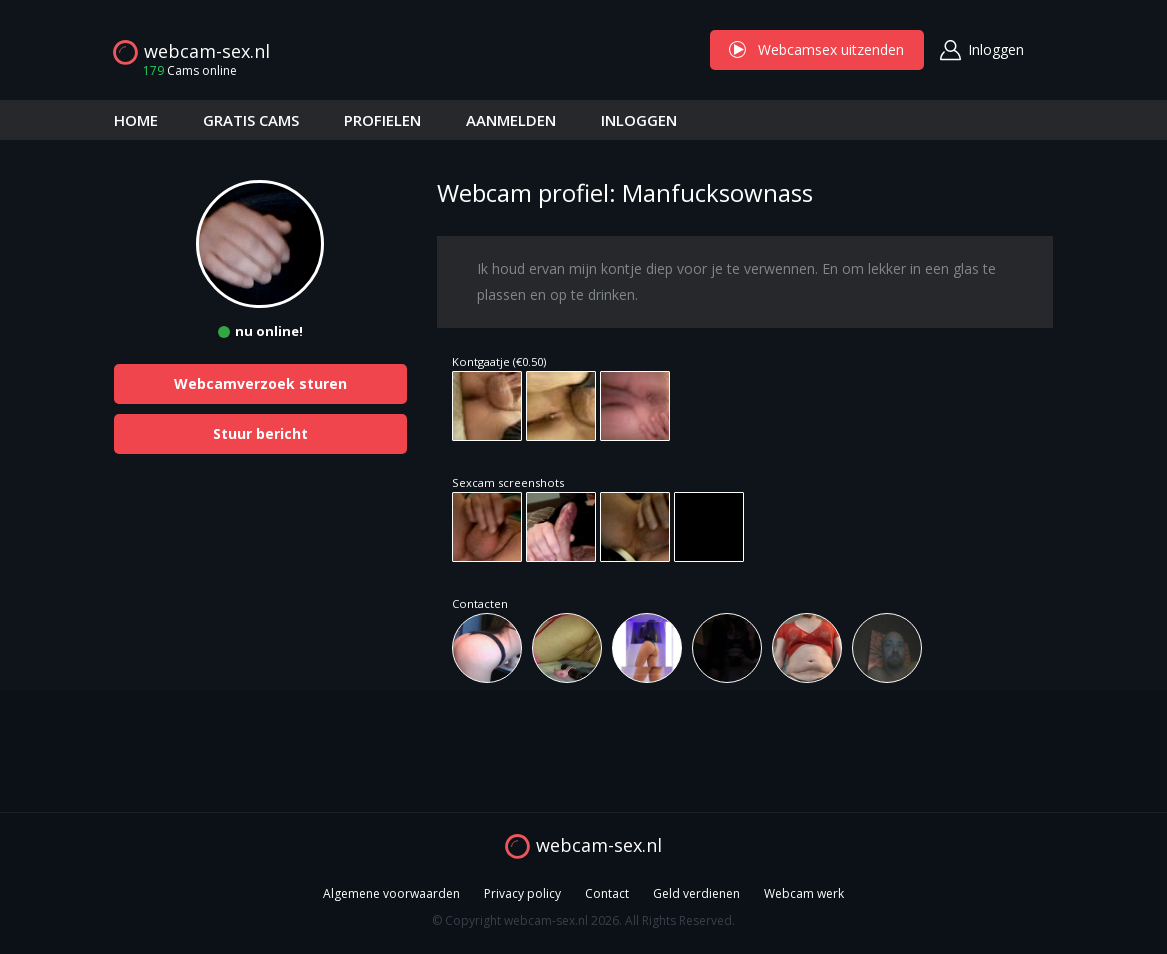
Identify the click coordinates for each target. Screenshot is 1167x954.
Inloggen (996, 49)
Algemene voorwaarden (391, 893)
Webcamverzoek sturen (260, 383)
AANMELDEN (511, 120)
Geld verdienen (696, 893)
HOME (136, 120)
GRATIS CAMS (251, 120)
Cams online (184, 70)
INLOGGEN (639, 120)
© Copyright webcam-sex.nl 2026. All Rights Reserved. (583, 920)
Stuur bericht (260, 433)
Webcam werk (804, 893)
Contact (607, 893)
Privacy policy (522, 893)
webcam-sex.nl (207, 51)
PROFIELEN (382, 120)
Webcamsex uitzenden (817, 49)
